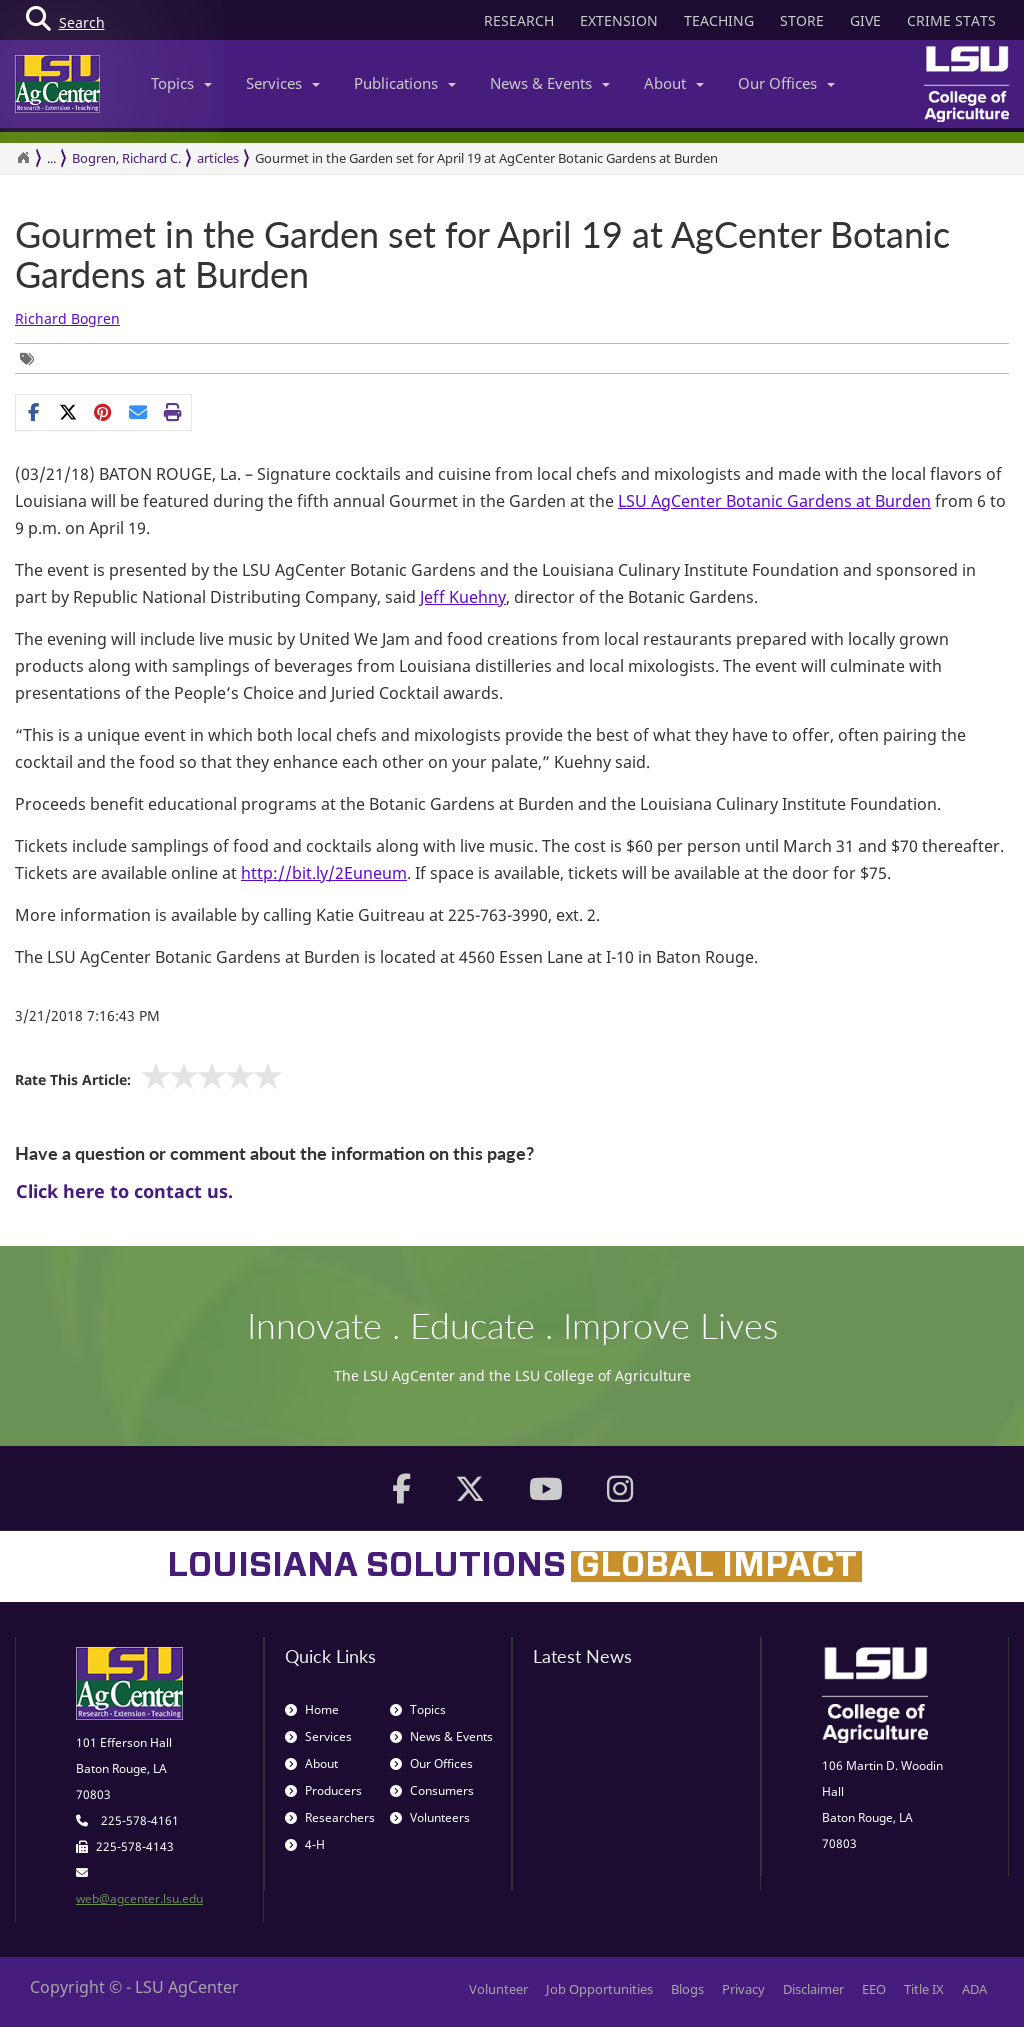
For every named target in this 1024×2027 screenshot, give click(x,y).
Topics (181, 83)
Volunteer (498, 1989)
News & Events (550, 83)
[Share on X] (68, 412)
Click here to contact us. (124, 1191)
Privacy (743, 1989)
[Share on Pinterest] (103, 412)
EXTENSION (619, 20)
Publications (405, 83)
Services (283, 83)
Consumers (432, 1790)
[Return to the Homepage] (23, 158)
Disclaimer (813, 1989)
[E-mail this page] (138, 412)
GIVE (865, 20)
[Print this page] (173, 412)
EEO (874, 1989)
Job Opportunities (599, 1989)
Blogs (687, 1989)
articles (218, 158)
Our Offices (786, 83)
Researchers (330, 1817)
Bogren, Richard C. (126, 158)
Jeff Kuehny (463, 597)
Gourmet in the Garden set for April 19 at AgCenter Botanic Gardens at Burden (482, 254)
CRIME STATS (951, 20)
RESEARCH (519, 20)
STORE (802, 20)
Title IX (924, 1989)
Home (312, 1709)
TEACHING (719, 20)
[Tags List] (32, 358)
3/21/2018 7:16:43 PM (87, 1015)
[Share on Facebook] (33, 412)
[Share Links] (103, 412)
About (674, 83)
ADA (974, 1989)
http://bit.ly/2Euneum (324, 873)
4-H (305, 1844)
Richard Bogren (67, 318)
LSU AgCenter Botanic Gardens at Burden (774, 501)
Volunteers (430, 1817)
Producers (323, 1790)
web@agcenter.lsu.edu (139, 1898)
